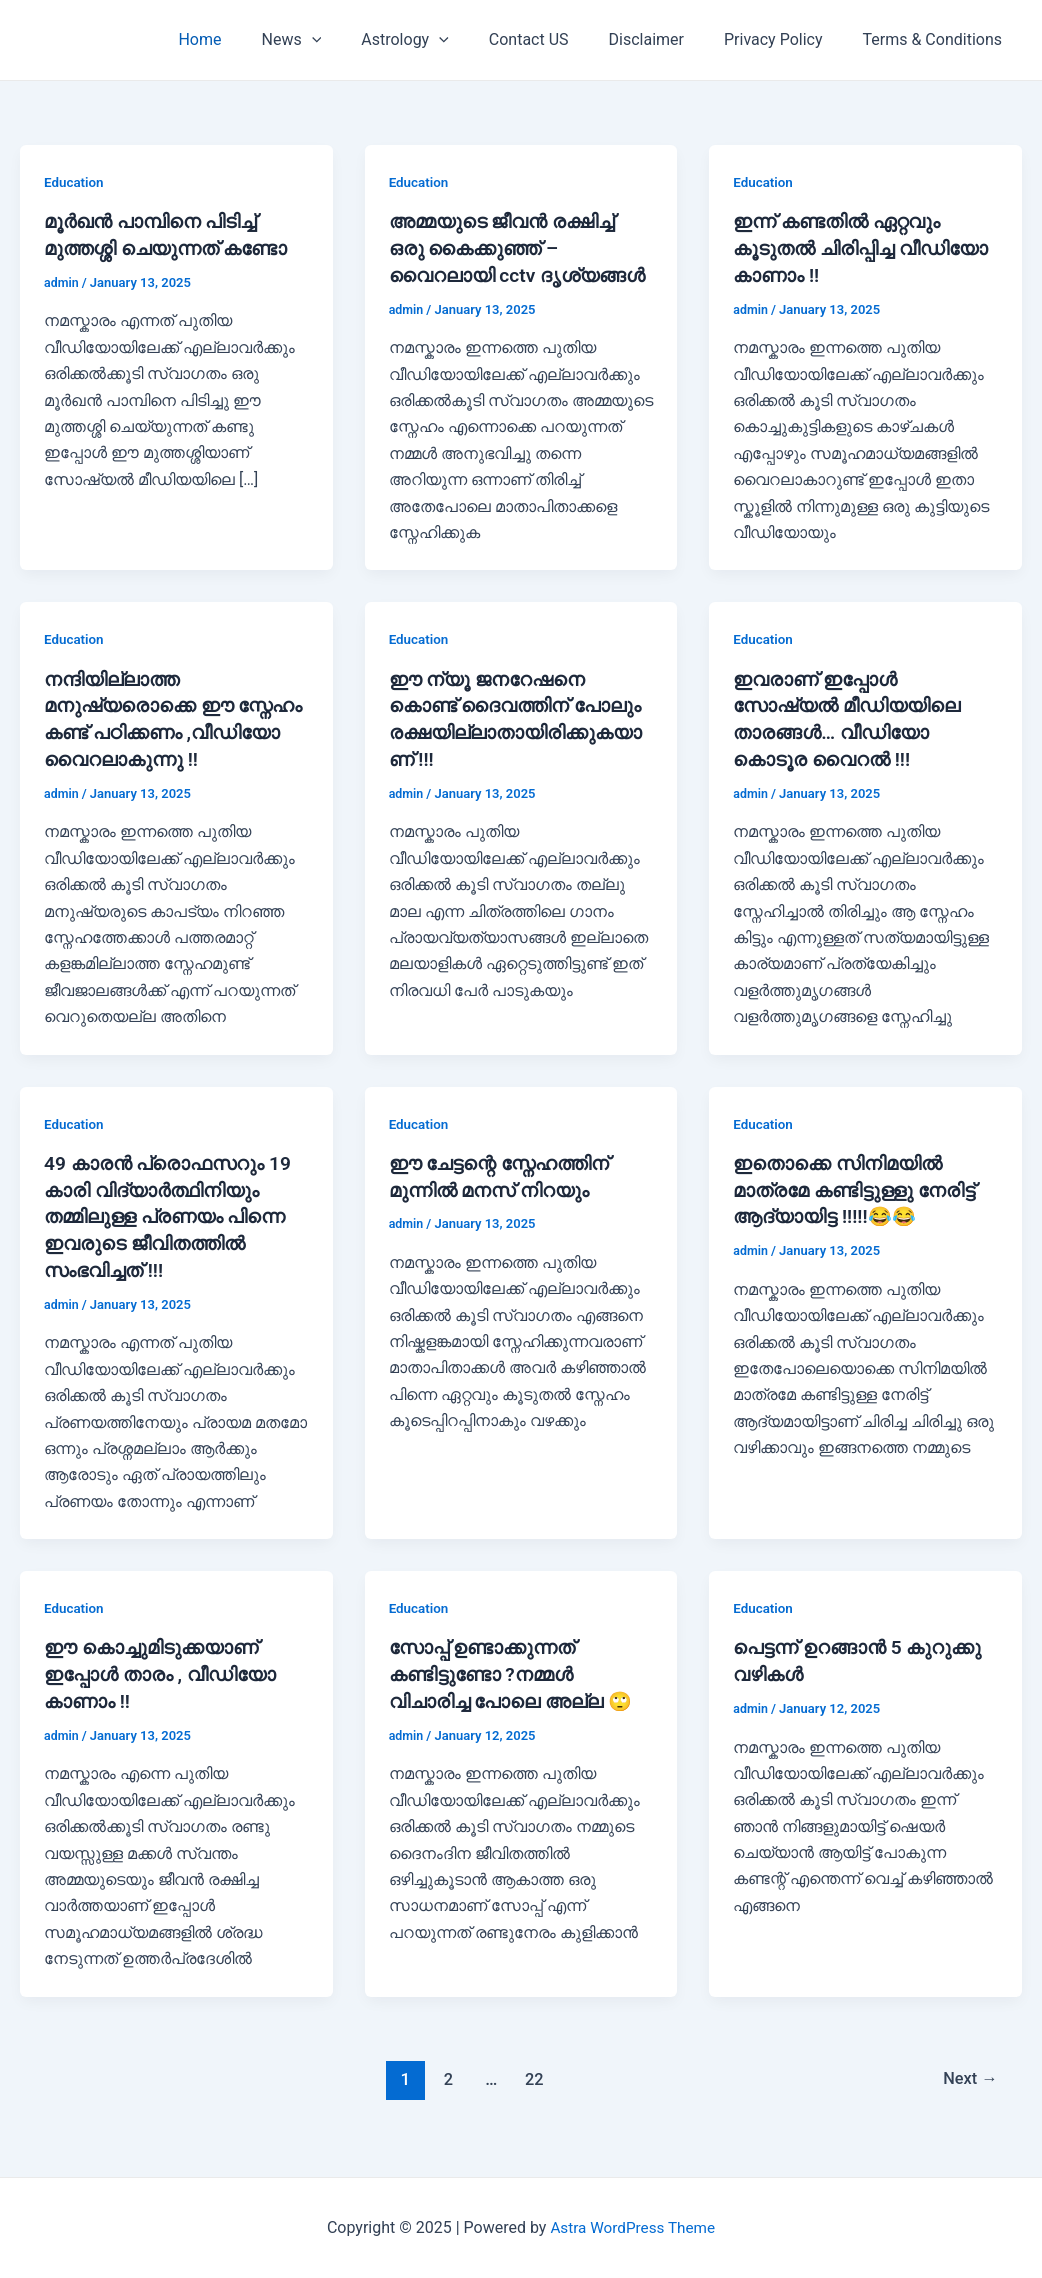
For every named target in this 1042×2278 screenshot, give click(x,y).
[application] (356, 40)
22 (532, 2092)
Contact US (557, 39)
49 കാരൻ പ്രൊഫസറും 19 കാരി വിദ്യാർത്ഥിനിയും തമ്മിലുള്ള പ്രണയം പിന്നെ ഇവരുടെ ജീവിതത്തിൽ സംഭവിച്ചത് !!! (172, 1235)
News (336, 40)
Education (75, 182)
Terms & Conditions (937, 39)
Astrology (440, 40)
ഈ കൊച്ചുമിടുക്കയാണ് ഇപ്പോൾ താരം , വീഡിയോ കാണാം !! (165, 1689)
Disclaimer (666, 39)
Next (968, 2092)
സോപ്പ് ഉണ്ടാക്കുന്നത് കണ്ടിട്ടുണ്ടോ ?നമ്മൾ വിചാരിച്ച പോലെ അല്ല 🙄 (516, 1689)
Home (251, 39)
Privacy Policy (785, 39)
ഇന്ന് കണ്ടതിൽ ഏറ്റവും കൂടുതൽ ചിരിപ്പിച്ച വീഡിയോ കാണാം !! (841, 247)
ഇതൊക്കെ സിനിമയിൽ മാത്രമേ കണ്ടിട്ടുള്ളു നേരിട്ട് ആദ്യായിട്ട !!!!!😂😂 (860, 1209)
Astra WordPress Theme (633, 2227)
